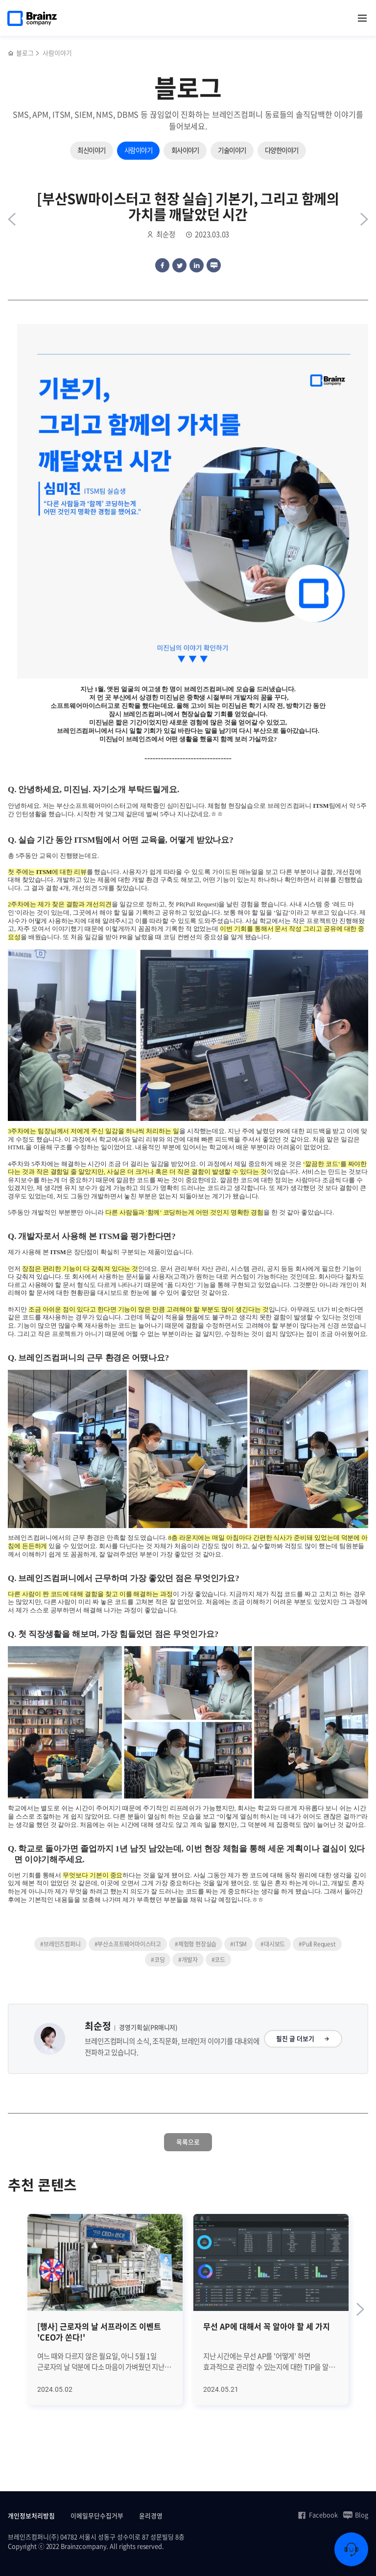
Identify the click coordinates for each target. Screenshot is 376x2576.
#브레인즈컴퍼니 (60, 1944)
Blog (355, 2515)
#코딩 (157, 1959)
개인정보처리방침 (31, 2515)
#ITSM (238, 1944)
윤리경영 (151, 2515)
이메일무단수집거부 (96, 2515)
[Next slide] (360, 2309)
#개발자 (187, 1959)
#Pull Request (317, 1944)
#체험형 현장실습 (195, 1944)
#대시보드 (272, 1944)
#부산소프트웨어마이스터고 (127, 1944)
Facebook (317, 2515)
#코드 (218, 1959)
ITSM (321, 805)
